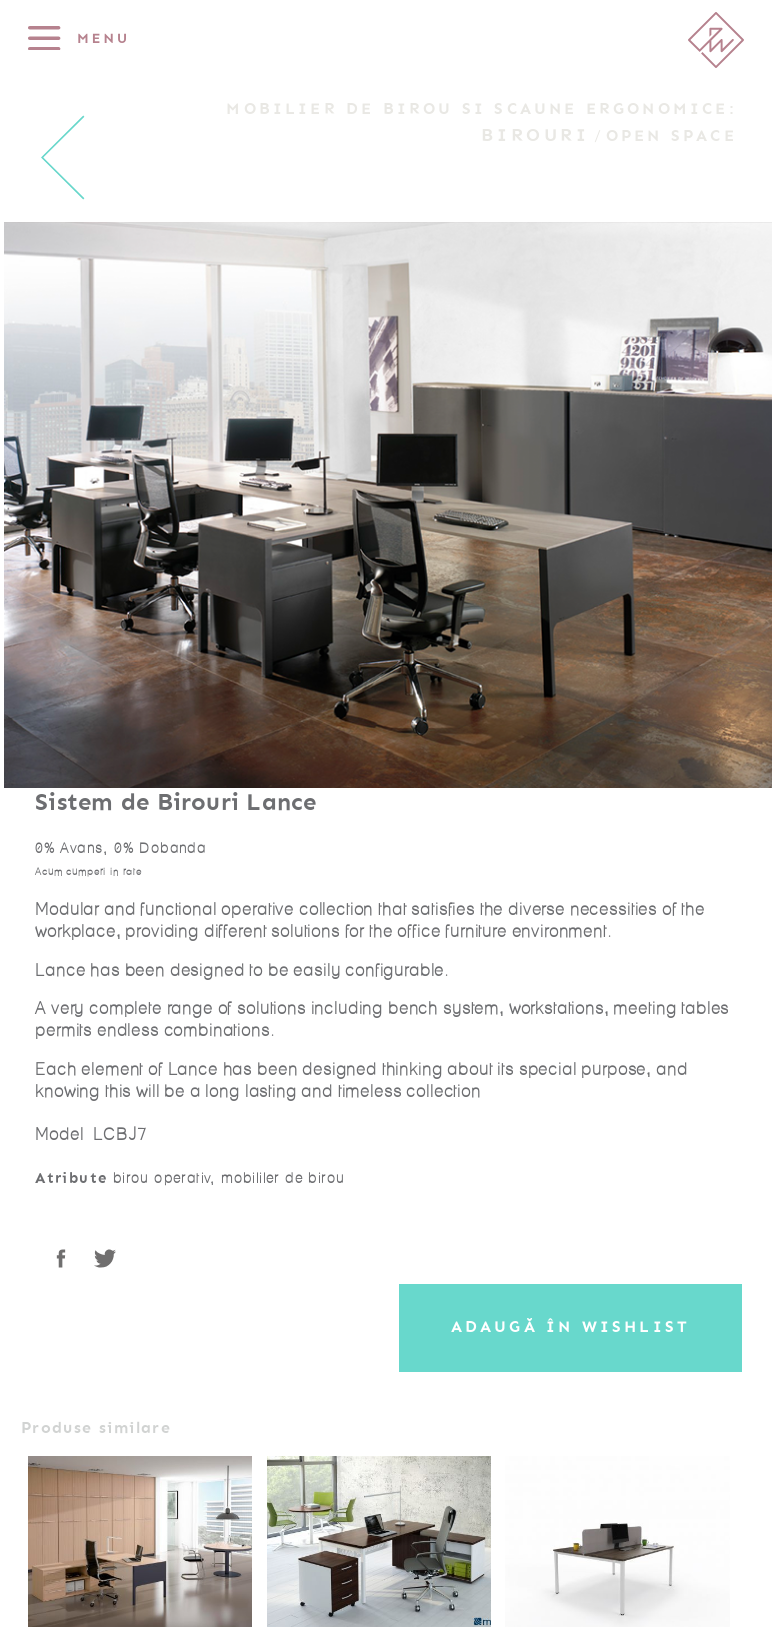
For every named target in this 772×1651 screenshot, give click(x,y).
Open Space (671, 136)
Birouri (535, 135)
